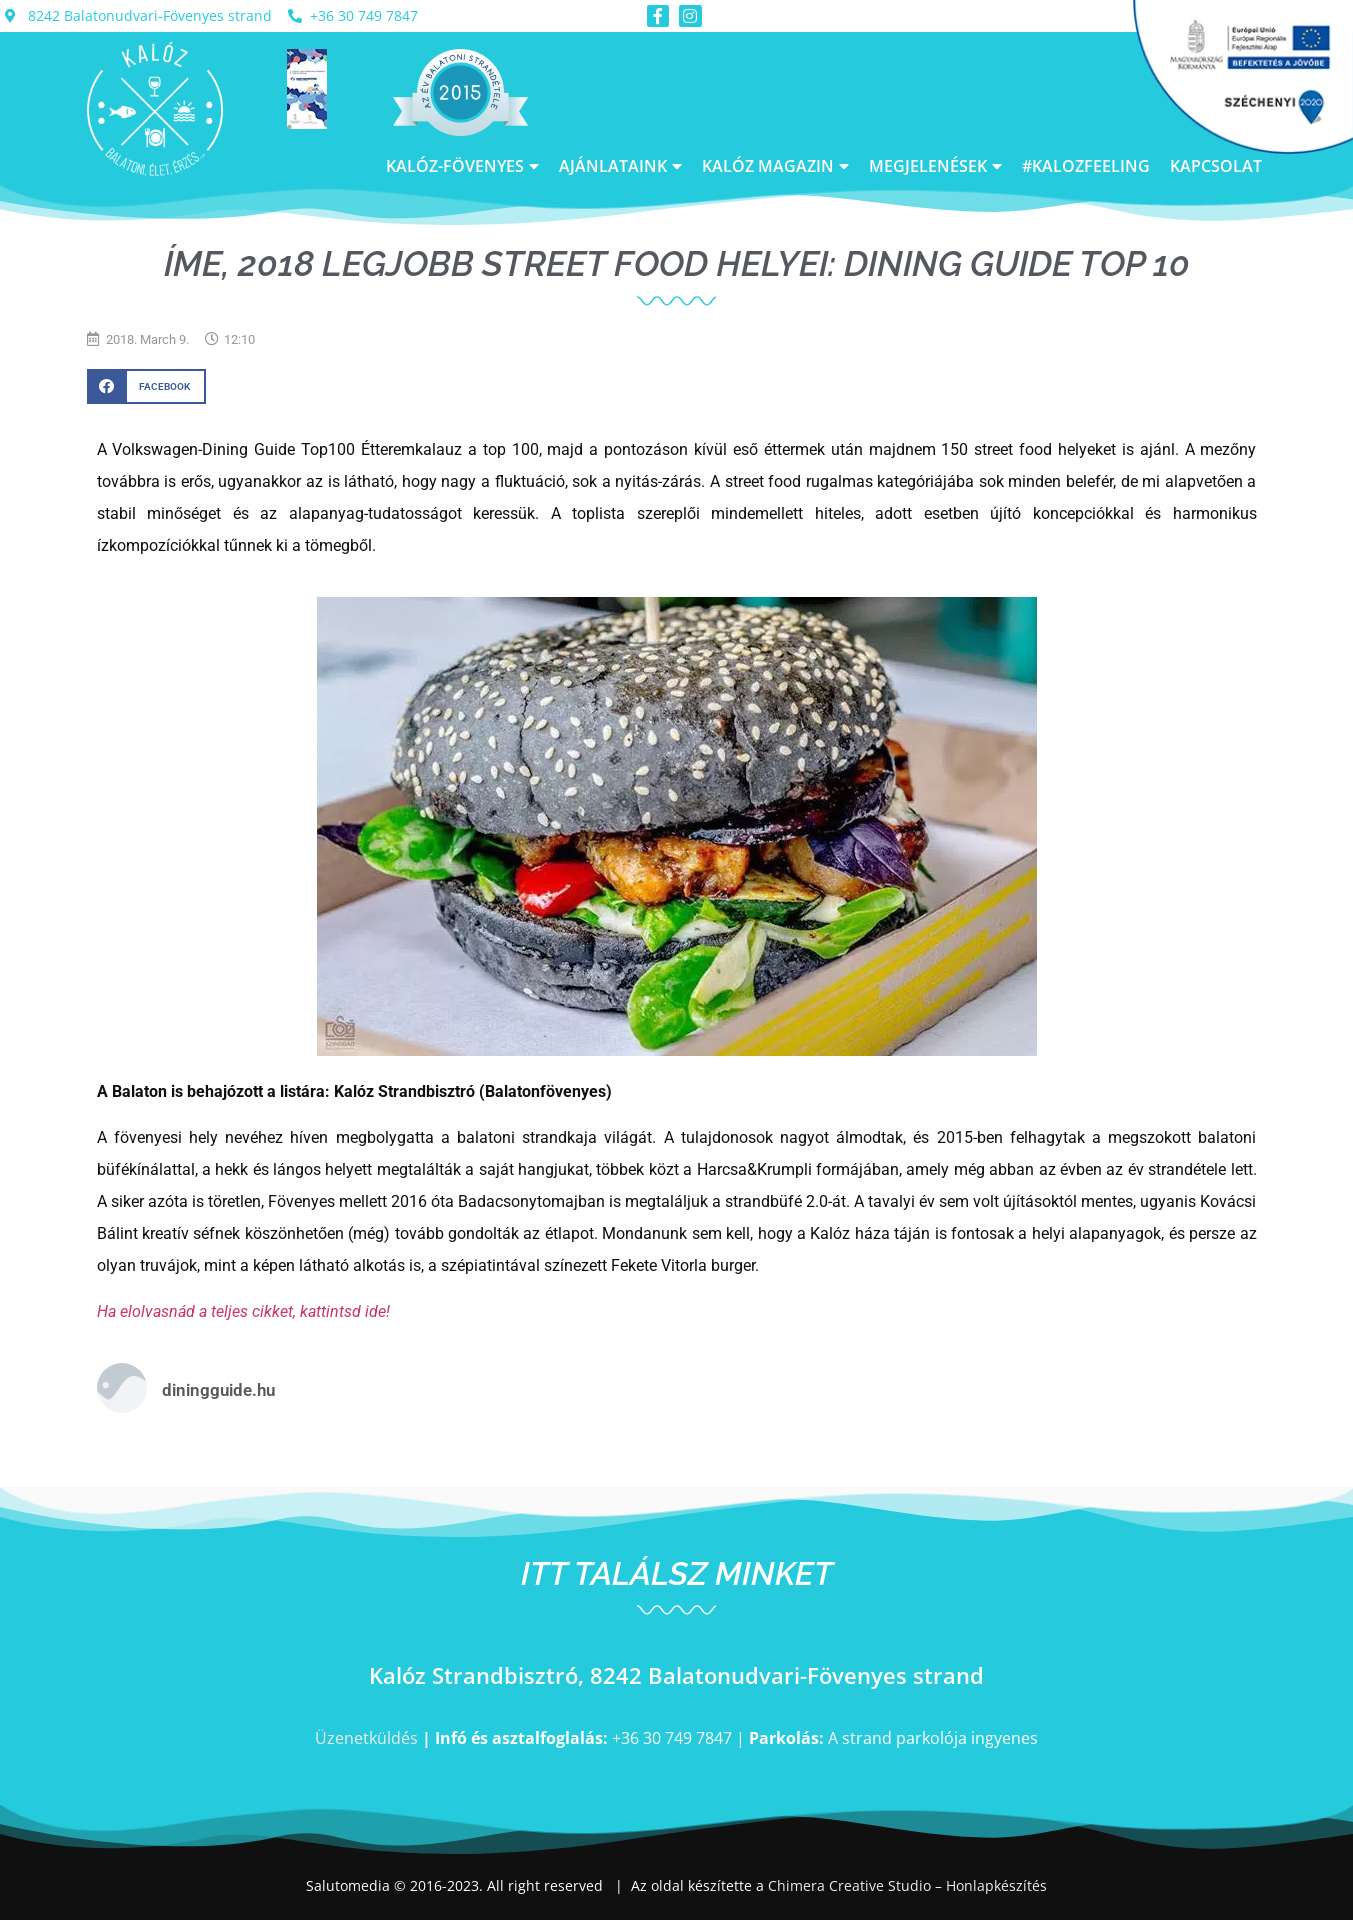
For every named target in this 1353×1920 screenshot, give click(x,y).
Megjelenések (935, 166)
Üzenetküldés (366, 1738)
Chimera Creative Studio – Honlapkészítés (907, 1885)
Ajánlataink (620, 166)
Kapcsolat (1216, 166)
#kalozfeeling (1086, 166)
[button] (146, 386)
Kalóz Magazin (775, 166)
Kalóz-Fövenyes (462, 166)
